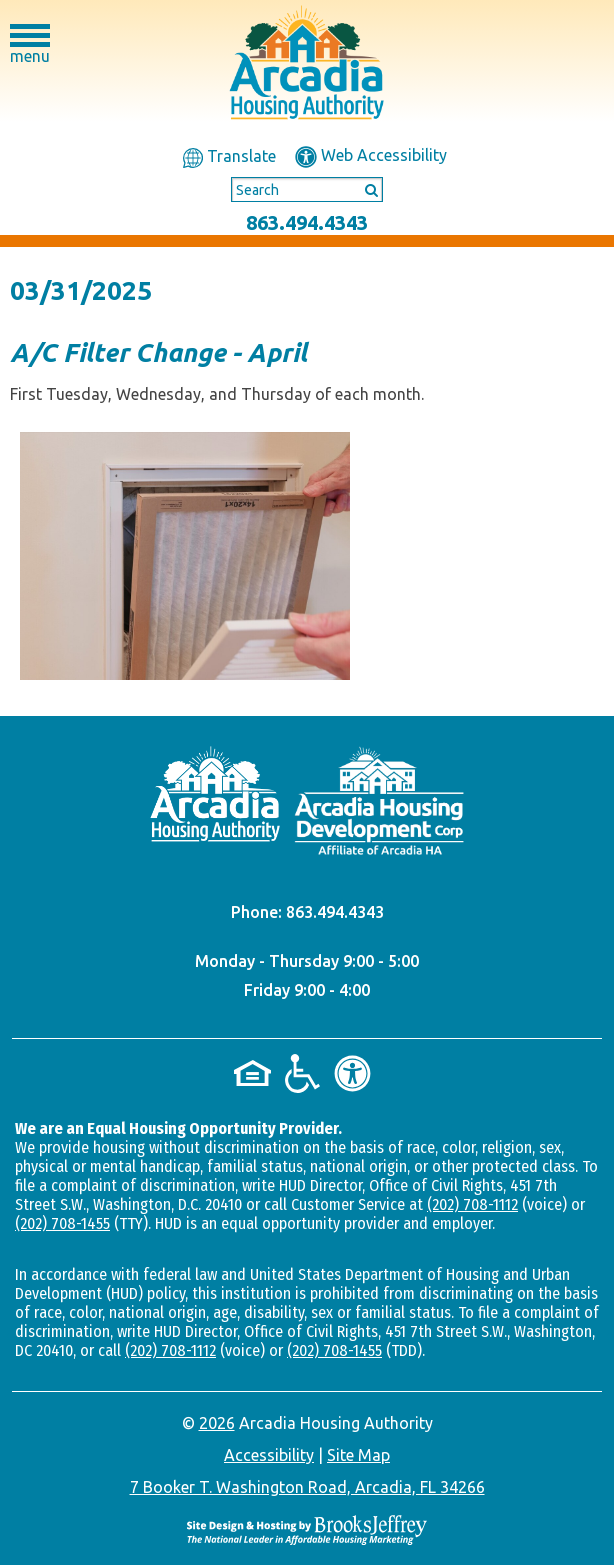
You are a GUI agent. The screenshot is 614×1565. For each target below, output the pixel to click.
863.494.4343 (307, 222)
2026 (217, 1423)
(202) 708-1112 (472, 1204)
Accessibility (269, 1455)
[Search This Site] (307, 190)
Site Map (358, 1455)
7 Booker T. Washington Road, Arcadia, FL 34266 (307, 1487)
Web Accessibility (371, 155)
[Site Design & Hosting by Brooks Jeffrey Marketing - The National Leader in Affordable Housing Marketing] (307, 1529)
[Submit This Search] (365, 189)
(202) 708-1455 (62, 1223)
